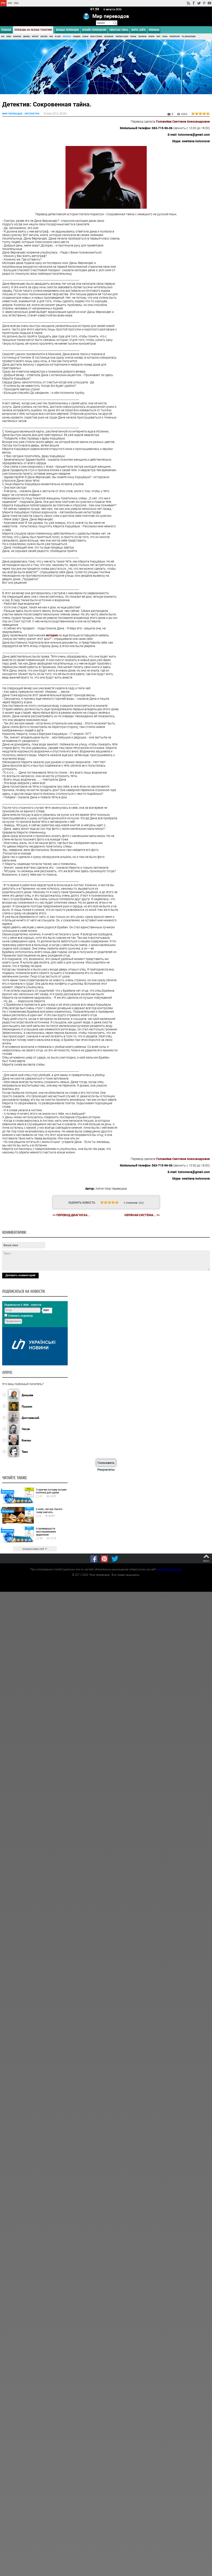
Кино (51, 37)
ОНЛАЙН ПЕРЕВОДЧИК (94, 29)
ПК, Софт (58, 37)
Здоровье (26, 37)
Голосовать (106, 1463)
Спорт (158, 37)
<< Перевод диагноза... (71, 1215)
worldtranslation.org (169, 1569)
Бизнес (8, 37)
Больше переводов (67, 29)
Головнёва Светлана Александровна (183, 121)
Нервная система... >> (142, 1215)
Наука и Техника (96, 37)
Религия (151, 37)
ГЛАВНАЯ (6, 29)
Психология (142, 37)
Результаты (106, 1469)
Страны (164, 37)
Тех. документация (188, 37)
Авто (2, 37)
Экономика (17, 37)
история (52, 635)
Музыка (85, 37)
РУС (3, 3)
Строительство (174, 37)
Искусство (43, 37)
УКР (10, 3)
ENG (16, 3)
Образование (109, 37)
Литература (67, 37)
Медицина (76, 37)
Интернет (35, 37)
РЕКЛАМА (154, 29)
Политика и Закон (121, 37)
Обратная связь (118, 29)
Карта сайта (138, 29)
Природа (133, 37)
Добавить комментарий (20, 1275)
